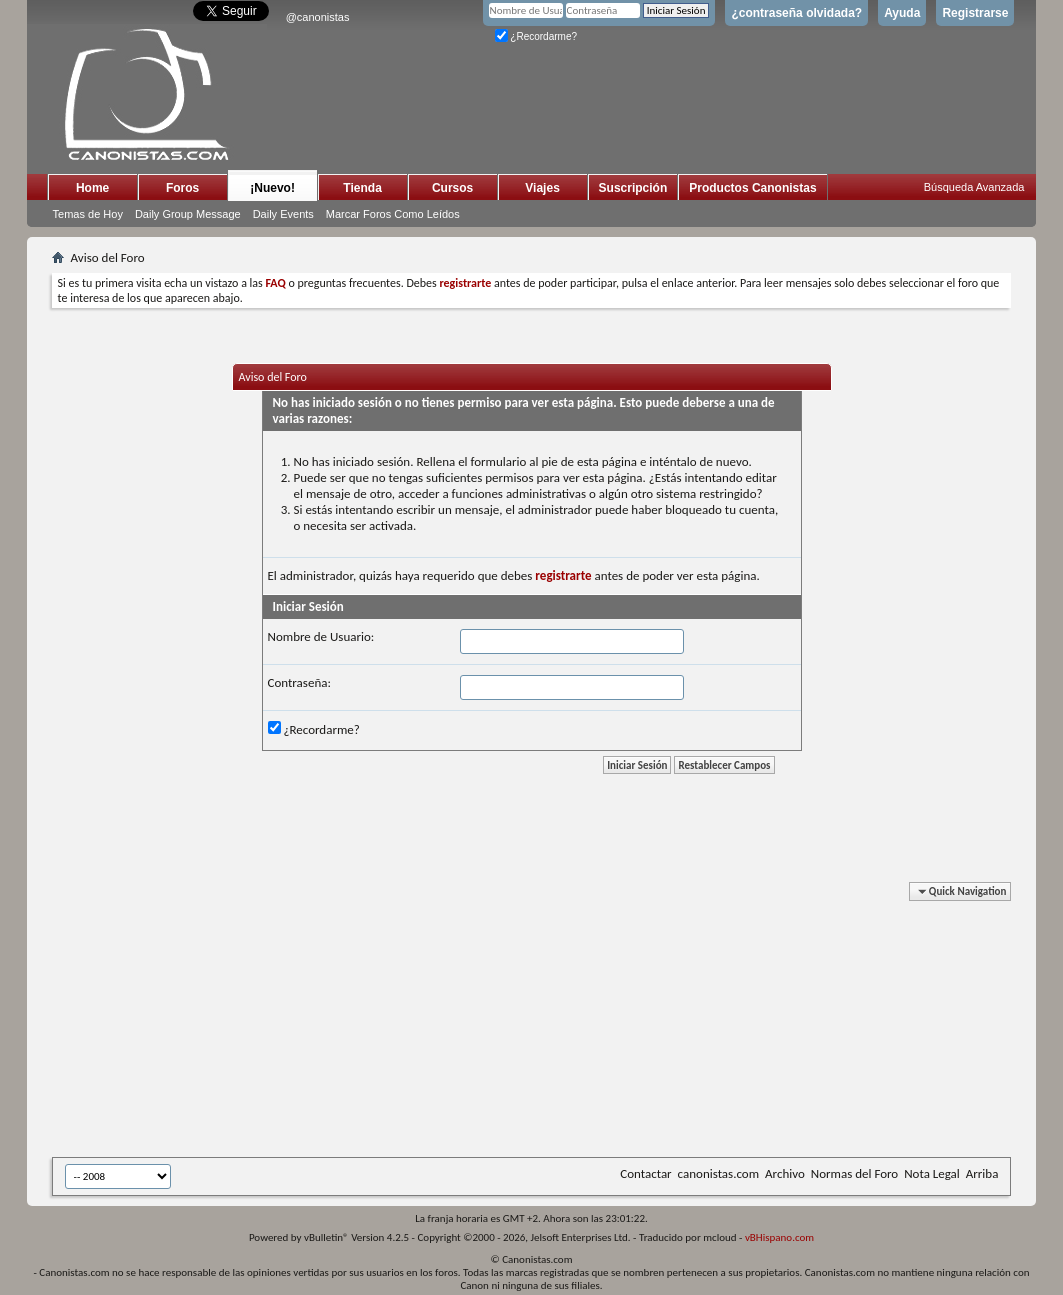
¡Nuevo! (272, 188)
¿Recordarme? (536, 36)
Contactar (645, 1173)
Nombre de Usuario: (321, 636)
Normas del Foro (854, 1173)
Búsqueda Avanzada (974, 187)
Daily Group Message (188, 214)
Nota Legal (932, 1173)
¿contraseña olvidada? (796, 13)
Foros (182, 188)
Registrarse (975, 13)
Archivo (785, 1173)
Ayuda (902, 13)
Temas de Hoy (88, 214)
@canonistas (318, 17)
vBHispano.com (779, 1237)
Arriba (982, 1173)
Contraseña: (299, 682)
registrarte (563, 575)
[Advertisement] (542, 1023)
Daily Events (283, 214)
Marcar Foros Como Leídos (393, 214)
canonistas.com (718, 1173)
